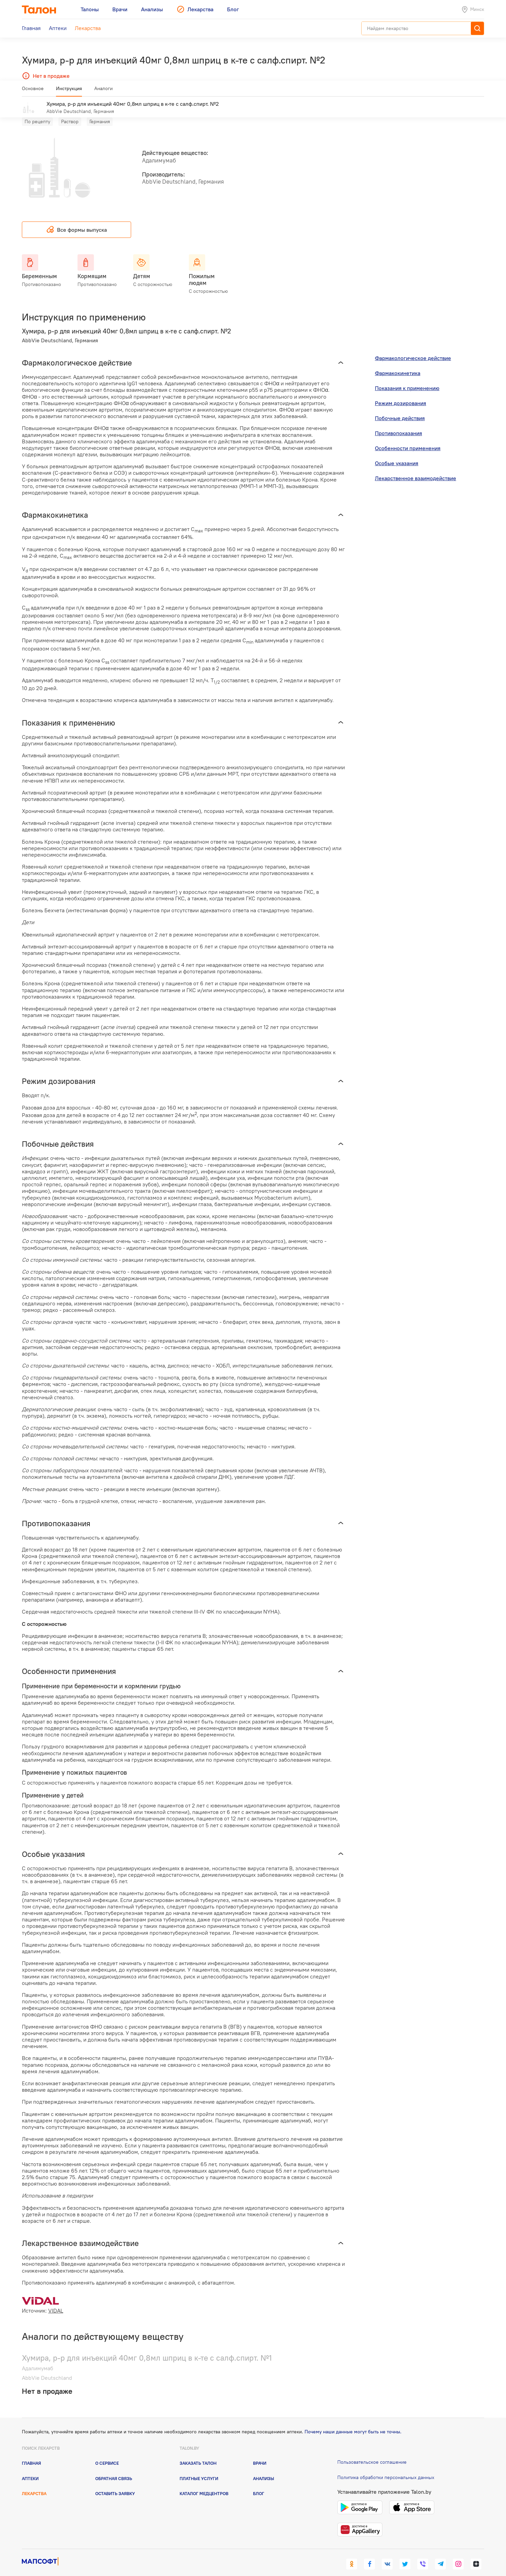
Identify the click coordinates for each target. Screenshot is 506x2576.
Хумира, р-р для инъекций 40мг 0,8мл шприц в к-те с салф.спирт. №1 (147, 2348)
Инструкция (69, 91)
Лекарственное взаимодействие (415, 468)
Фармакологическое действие (413, 348)
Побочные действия (400, 408)
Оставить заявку (115, 2483)
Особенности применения (407, 438)
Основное (33, 91)
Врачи (259, 2453)
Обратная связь (113, 2468)
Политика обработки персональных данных (385, 2467)
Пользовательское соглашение (372, 2452)
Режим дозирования (400, 393)
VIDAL (55, 2300)
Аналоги (103, 91)
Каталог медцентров (204, 2483)
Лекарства (34, 2483)
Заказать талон (198, 2453)
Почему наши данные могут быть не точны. (353, 2422)
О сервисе (107, 2453)
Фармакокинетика (397, 363)
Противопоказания (398, 423)
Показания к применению (407, 378)
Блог (258, 2483)
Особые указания (396, 453)
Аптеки (30, 2468)
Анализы (263, 2468)
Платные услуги (199, 2468)
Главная (31, 2453)
